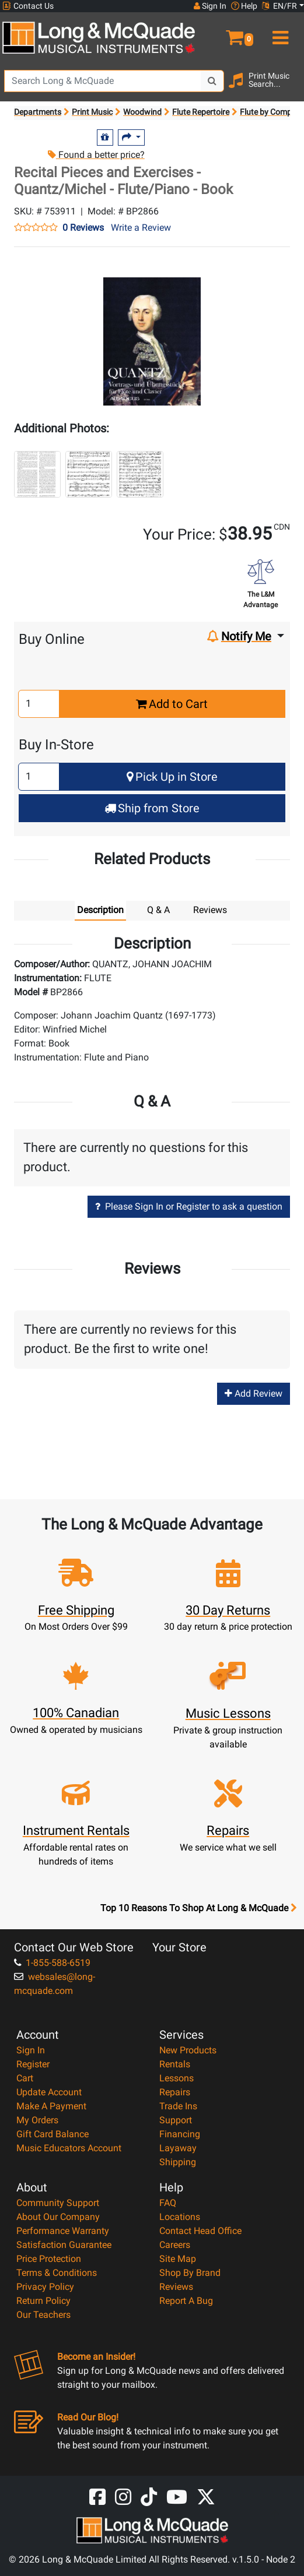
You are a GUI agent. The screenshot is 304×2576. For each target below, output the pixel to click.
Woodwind (142, 112)
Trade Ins (178, 2106)
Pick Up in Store (172, 777)
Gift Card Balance (52, 2134)
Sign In (30, 2050)
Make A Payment (51, 2106)
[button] (227, 32)
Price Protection (48, 2258)
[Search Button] (212, 81)
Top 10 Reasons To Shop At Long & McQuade (198, 1908)
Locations (179, 2216)
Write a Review (141, 227)
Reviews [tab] (210, 909)
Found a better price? (96, 154)
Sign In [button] (210, 5)
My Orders (37, 2120)
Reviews (176, 2286)
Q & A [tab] (158, 909)
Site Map (177, 2258)
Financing (179, 2134)
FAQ (167, 2202)
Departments (37, 112)
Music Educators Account (68, 2148)
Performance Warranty (62, 2230)
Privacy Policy (45, 2286)
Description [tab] (100, 909)
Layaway (178, 2148)
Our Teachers (43, 2314)
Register (33, 2064)
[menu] (278, 32)
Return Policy (43, 2300)
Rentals (174, 2064)
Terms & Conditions (56, 2272)
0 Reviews (83, 228)
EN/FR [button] (279, 5)
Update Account (49, 2092)
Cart (24, 2078)
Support (175, 2120)
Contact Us (28, 6)
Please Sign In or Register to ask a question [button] (188, 1206)
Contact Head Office (200, 2230)
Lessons (176, 2078)
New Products (187, 2050)
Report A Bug (186, 2300)
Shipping (177, 2162)
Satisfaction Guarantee (63, 2244)
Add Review (253, 1393)
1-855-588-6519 (52, 1962)
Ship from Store (152, 808)
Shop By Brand (190, 2272)
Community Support (57, 2202)
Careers (174, 2244)
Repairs (174, 2092)
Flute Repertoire (200, 112)
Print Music (92, 112)
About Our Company (58, 2216)
